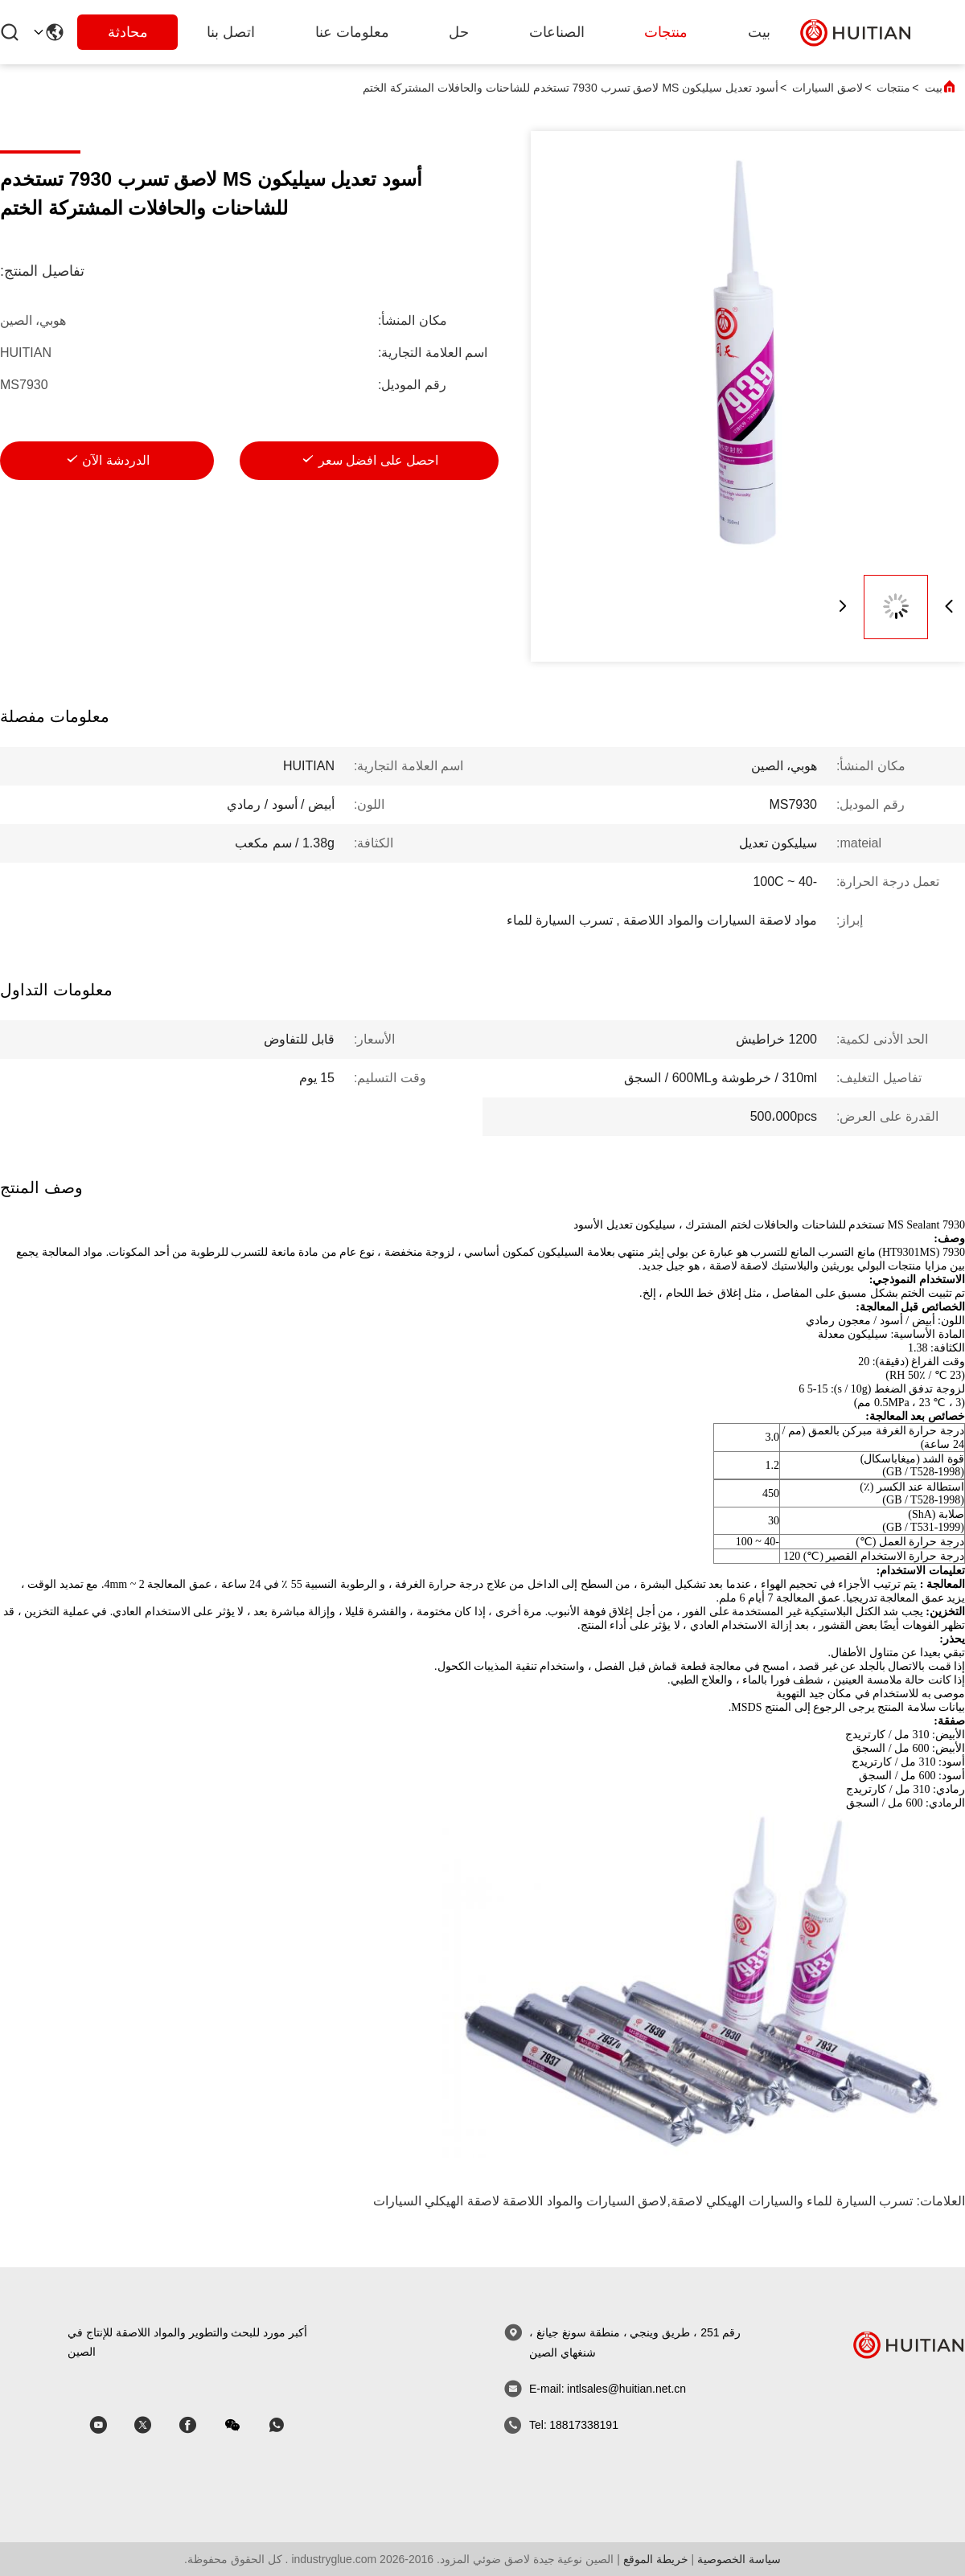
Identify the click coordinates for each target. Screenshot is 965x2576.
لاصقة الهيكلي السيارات (436, 2201)
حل (459, 32)
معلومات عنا (352, 32)
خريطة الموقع (655, 2559)
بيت (759, 32)
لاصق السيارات (827, 87)
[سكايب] (199, 2425)
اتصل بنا (231, 32)
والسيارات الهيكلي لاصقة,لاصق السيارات (694, 2201)
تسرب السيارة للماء (860, 2201)
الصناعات (557, 32)
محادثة (128, 32)
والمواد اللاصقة (542, 2201)
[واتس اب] (288, 2425)
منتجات (666, 32)
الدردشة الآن (115, 460)
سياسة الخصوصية (739, 2559)
